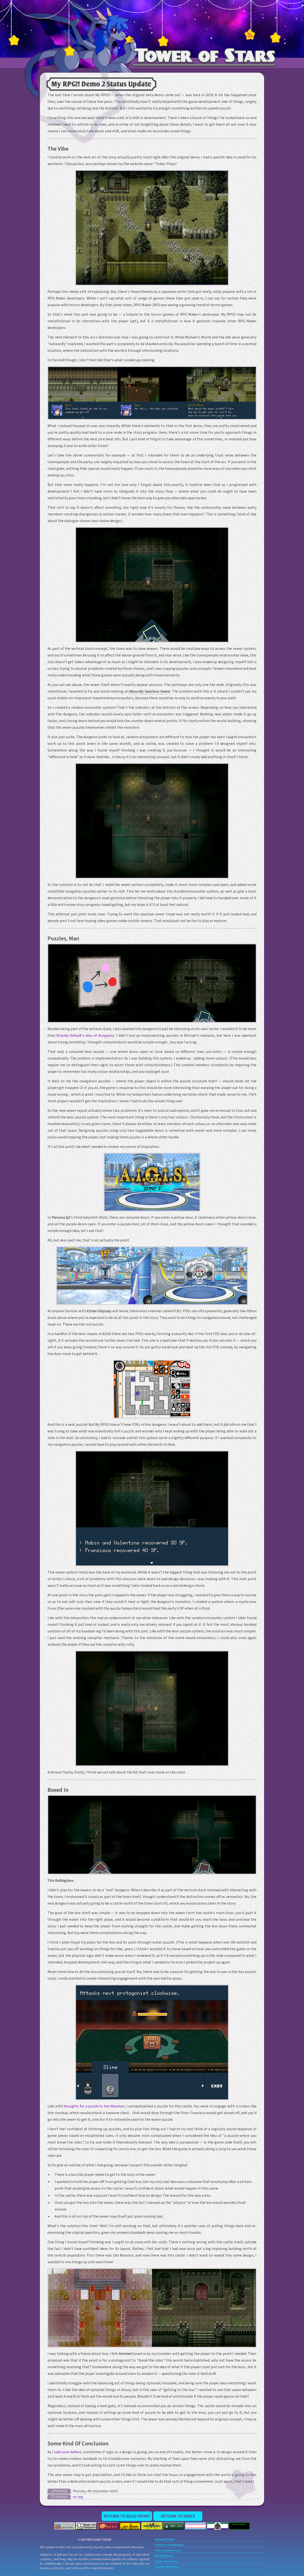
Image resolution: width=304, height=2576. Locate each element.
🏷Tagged (59, 2497)
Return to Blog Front (127, 2516)
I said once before (66, 2452)
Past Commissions (168, 2550)
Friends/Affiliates (167, 2567)
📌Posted (59, 2491)
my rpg (78, 2496)
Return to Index (178, 2516)
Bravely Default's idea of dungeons (85, 1035)
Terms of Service (166, 2561)
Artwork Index (165, 2539)
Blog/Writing (164, 2556)
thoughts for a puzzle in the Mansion (94, 2106)
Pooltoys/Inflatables (169, 2545)
